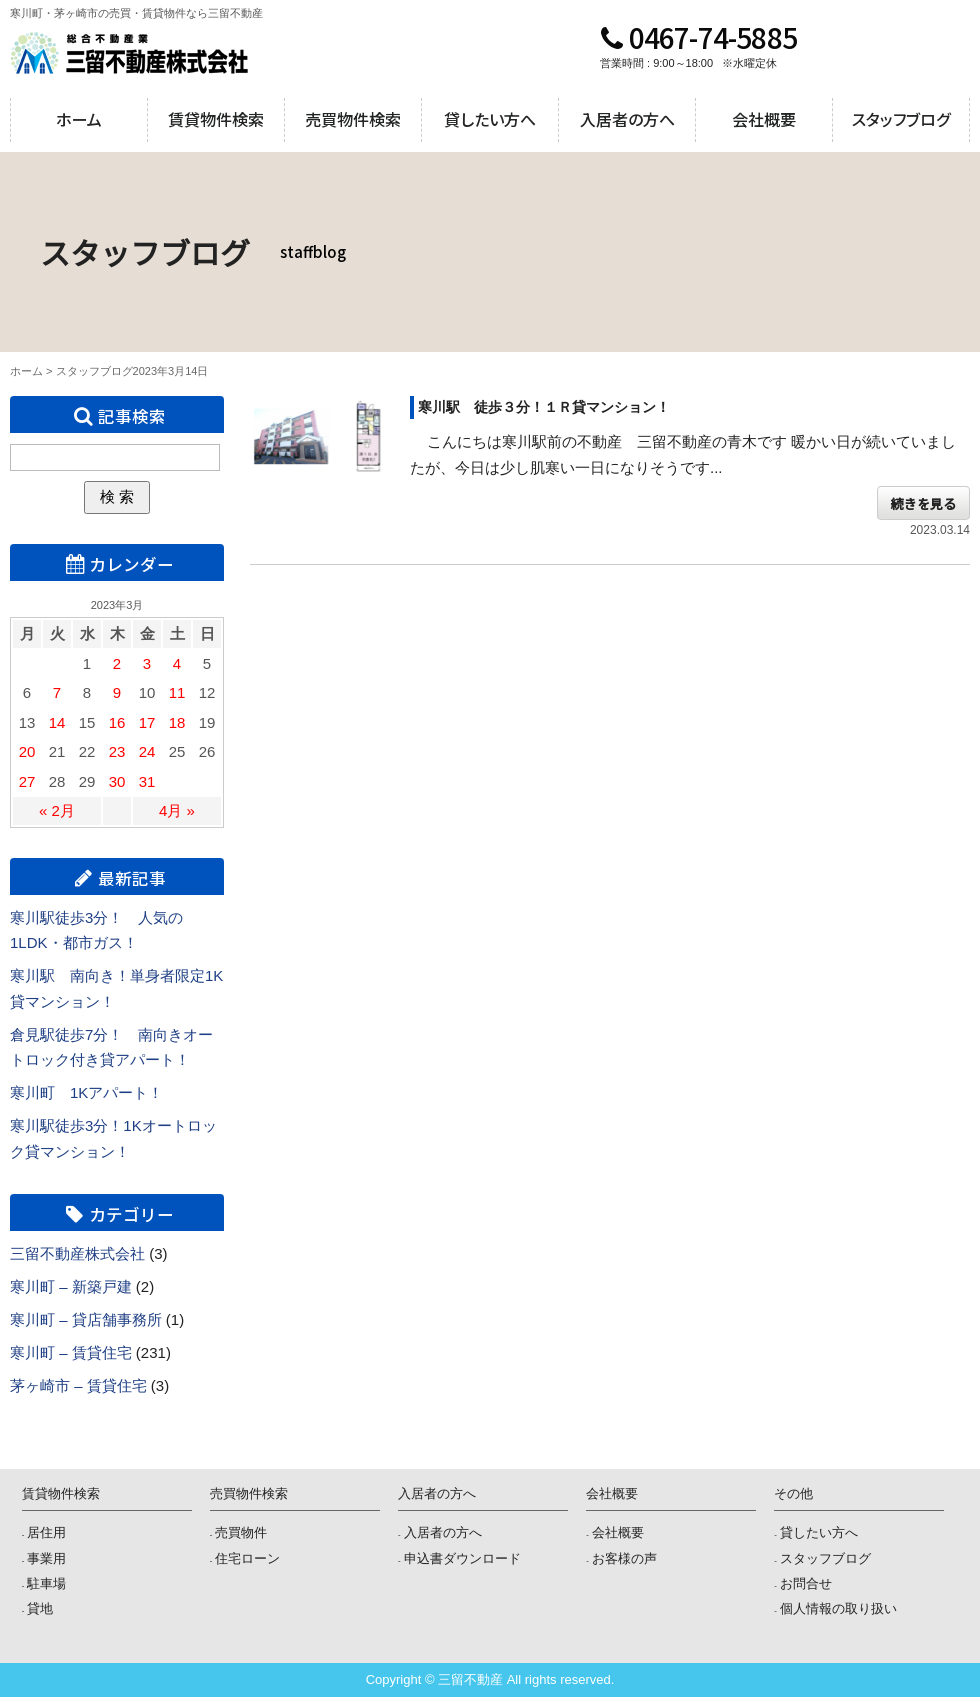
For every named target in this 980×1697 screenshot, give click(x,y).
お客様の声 (624, 1558)
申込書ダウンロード (462, 1558)
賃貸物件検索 (216, 119)
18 (177, 722)
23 (117, 751)
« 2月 (57, 810)
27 (27, 781)
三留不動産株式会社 (77, 1253)
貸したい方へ (490, 119)
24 (147, 751)
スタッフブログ (901, 119)
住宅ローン (247, 1558)
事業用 (46, 1558)
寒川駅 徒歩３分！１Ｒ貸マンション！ (544, 407)
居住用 (46, 1532)
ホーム (79, 119)
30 (117, 781)
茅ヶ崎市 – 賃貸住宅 (78, 1385)
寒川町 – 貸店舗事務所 (86, 1319)
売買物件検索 (353, 119)
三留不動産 (129, 53)
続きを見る (923, 502)
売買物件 (241, 1532)
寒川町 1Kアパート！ (86, 1092)
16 (117, 722)
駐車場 (46, 1583)
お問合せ (806, 1583)
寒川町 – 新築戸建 (71, 1286)
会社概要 (764, 119)
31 (147, 781)
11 (177, 692)
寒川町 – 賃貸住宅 (71, 1352)
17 (147, 722)
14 (57, 722)
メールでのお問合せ (919, 53)
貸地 (40, 1608)
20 (27, 751)
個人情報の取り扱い (838, 1608)
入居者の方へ (627, 119)
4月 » (177, 810)
